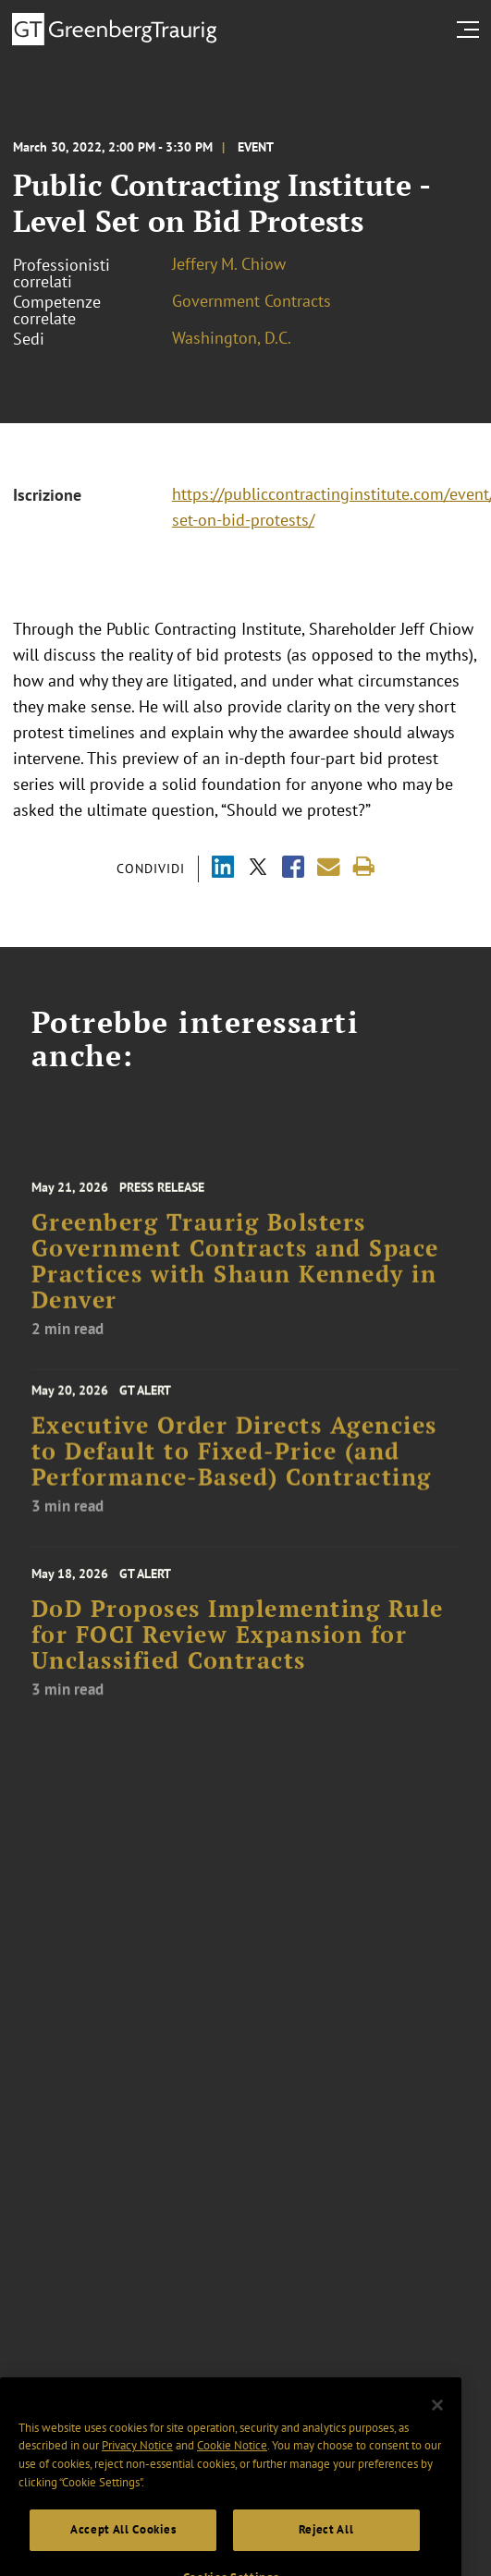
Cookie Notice (232, 2465)
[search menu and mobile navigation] (471, 29)
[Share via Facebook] (293, 869)
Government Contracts (251, 300)
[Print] (363, 867)
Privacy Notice (137, 2465)
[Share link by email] (328, 867)
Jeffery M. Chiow (229, 263)
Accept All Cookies (123, 2550)
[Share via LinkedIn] (223, 869)
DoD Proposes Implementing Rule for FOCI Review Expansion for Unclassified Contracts (237, 1646)
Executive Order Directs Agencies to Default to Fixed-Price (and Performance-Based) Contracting (234, 1460)
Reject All (326, 2550)
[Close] (437, 2425)
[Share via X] (258, 869)
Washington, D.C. (231, 337)
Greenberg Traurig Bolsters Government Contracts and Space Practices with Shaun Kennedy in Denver (235, 1274)
